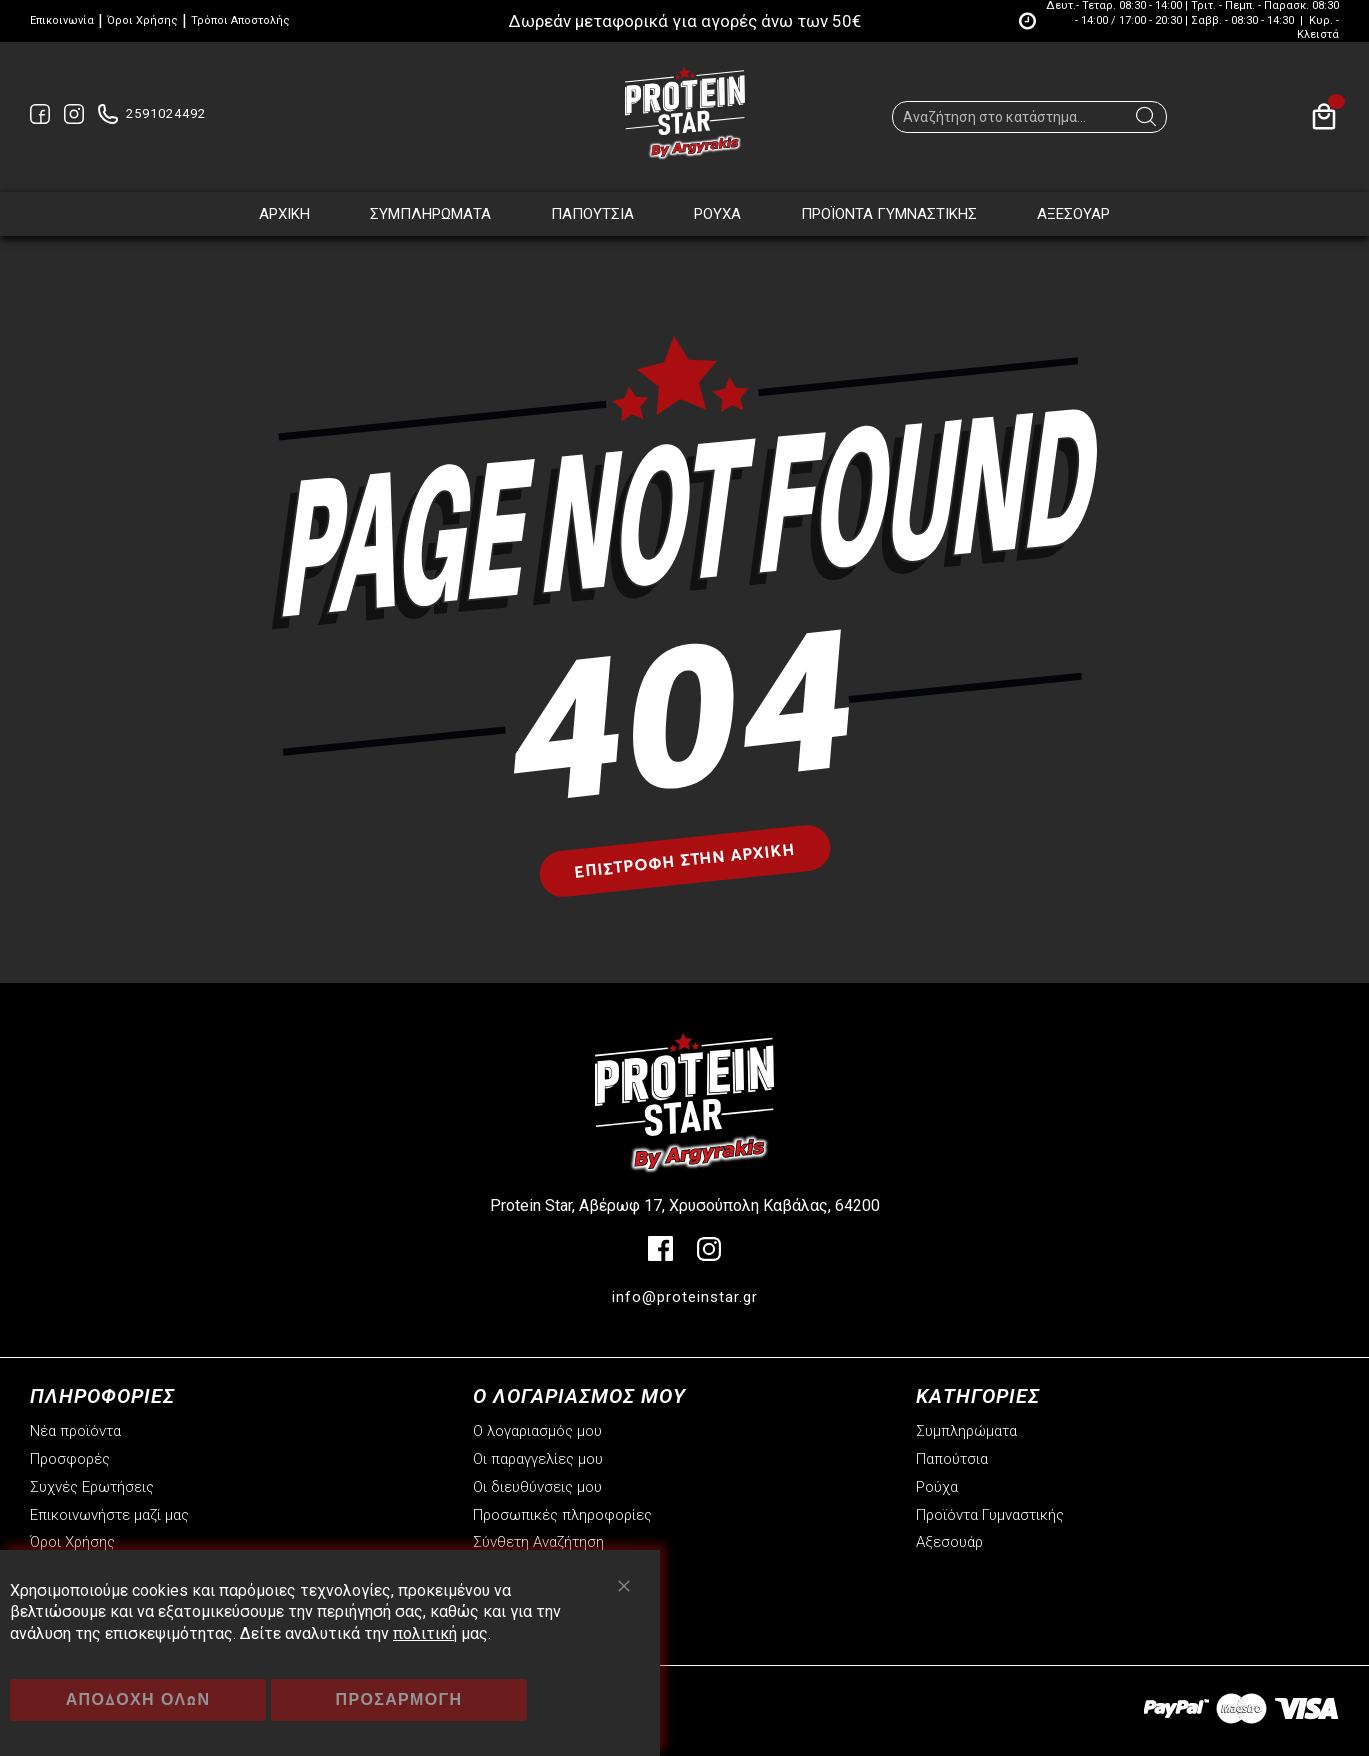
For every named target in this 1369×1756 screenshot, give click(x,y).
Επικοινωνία (62, 20)
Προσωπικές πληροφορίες (562, 1515)
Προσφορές (70, 1459)
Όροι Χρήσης (142, 20)
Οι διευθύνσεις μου (537, 1487)
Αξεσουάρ (949, 1542)
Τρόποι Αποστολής (240, 20)
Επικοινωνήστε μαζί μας (109, 1515)
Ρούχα (937, 1487)
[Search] (1146, 122)
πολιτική (425, 1633)
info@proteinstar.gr (685, 1297)
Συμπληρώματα (966, 1431)
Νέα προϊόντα (75, 1431)
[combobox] (1029, 117)
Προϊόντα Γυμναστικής (990, 1515)
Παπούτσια (952, 1459)
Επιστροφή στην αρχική (684, 859)
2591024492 (166, 113)
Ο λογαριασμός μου (537, 1431)
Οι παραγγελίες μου (538, 1459)
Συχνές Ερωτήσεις (92, 1487)
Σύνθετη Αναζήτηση (538, 1542)
